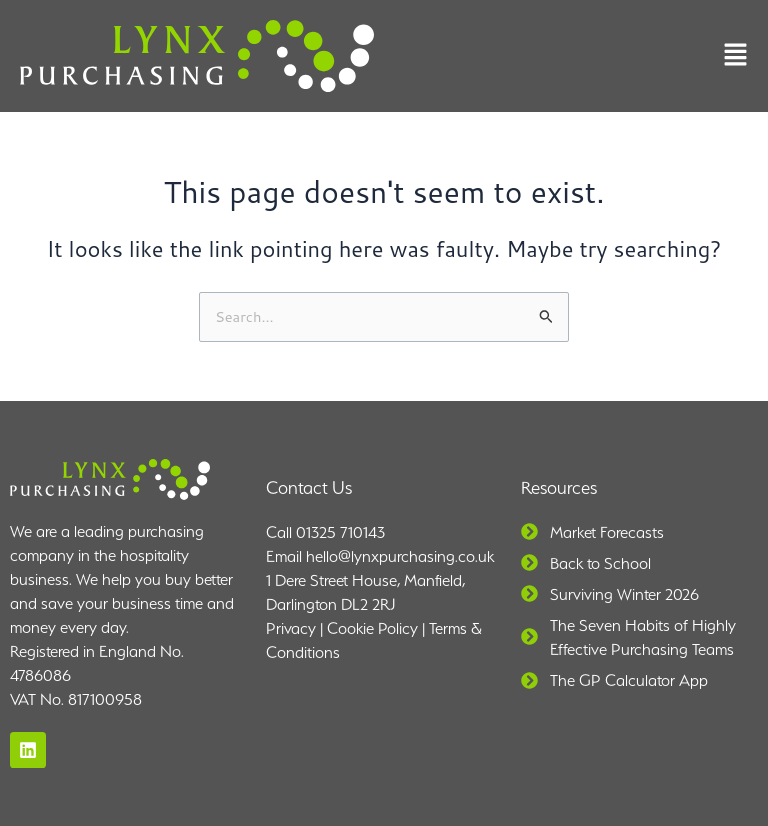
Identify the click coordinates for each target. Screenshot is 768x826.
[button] (735, 56)
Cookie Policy (372, 628)
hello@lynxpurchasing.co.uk (400, 556)
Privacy (291, 628)
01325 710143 (340, 532)
